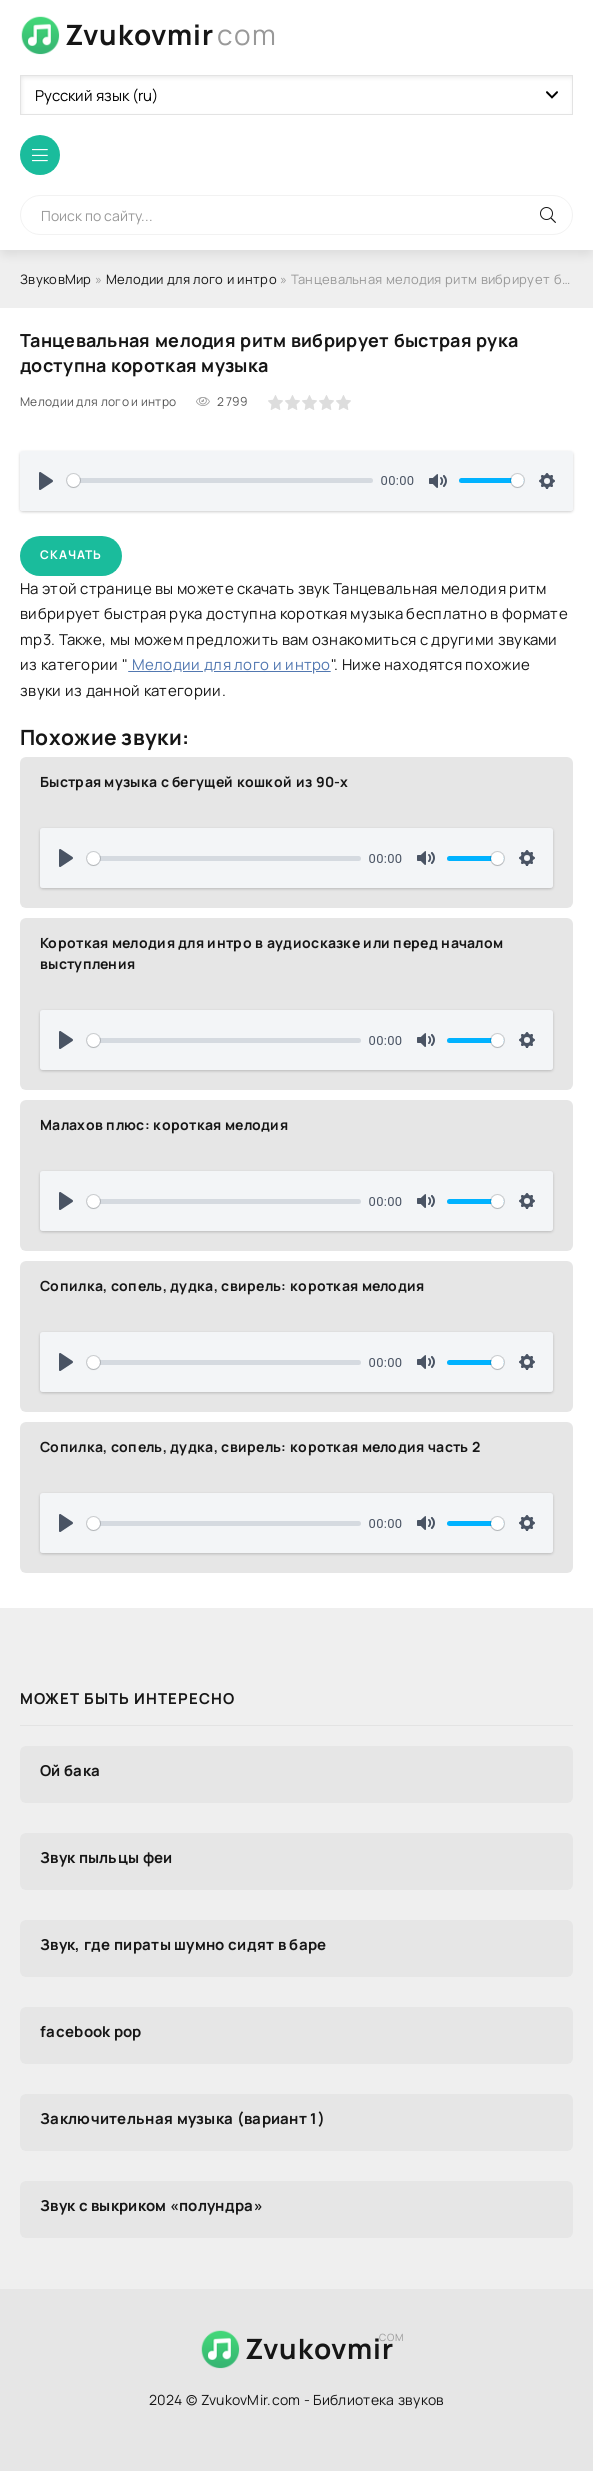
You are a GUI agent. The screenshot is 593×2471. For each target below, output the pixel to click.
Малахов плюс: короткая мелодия (164, 1124)
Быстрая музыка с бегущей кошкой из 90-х (194, 781)
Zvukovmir (171, 34)
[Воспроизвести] (46, 481)
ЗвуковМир (56, 279)
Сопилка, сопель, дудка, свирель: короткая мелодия (232, 1285)
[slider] (220, 480)
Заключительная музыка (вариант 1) (182, 2118)
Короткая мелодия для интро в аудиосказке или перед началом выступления (271, 953)
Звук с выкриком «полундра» (151, 2205)
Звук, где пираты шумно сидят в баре (183, 1944)
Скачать (71, 554)
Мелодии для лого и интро (191, 279)
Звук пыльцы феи (106, 1857)
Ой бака (70, 1770)
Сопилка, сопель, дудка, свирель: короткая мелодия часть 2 (260, 1446)
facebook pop (91, 2031)
